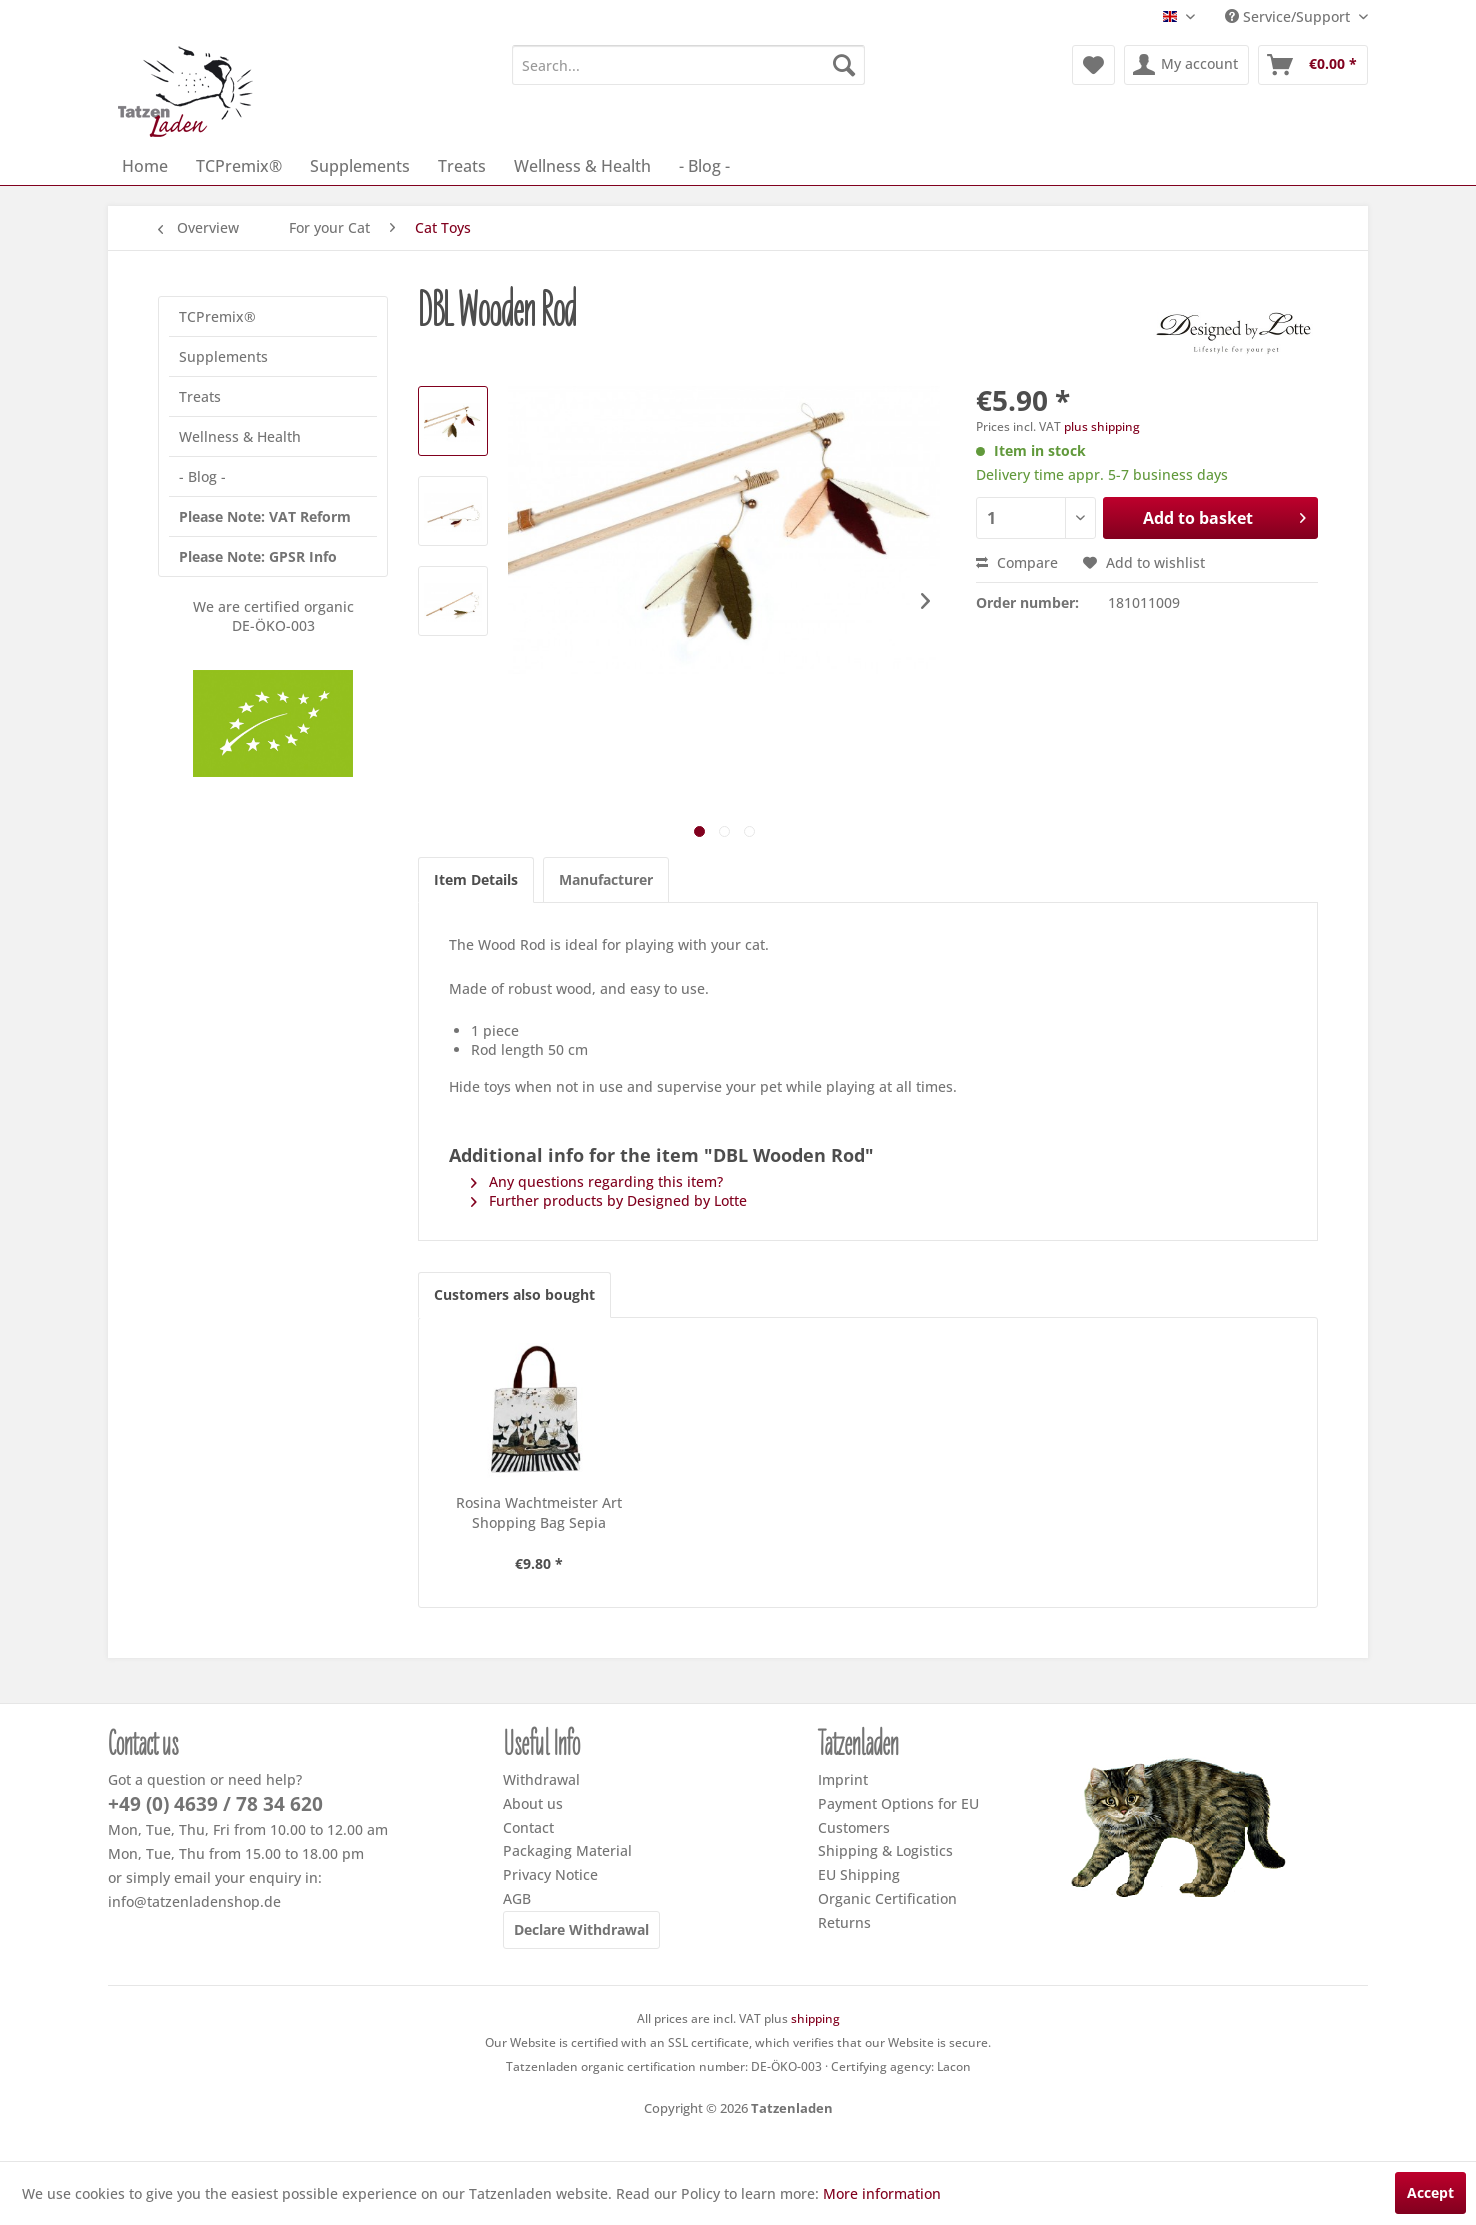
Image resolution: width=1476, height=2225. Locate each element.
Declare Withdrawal (581, 1929)
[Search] (844, 65)
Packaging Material (567, 1850)
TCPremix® (217, 316)
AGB (517, 1898)
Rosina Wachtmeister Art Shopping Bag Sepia (539, 1512)
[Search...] (688, 65)
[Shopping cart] (1313, 65)
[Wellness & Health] (582, 166)
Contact (528, 1827)
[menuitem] (688, 65)
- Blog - (202, 476)
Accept (1430, 2192)
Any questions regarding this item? (597, 1181)
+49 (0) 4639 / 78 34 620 (215, 1804)
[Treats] (462, 166)
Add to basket (1224, 515)
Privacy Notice (550, 1874)
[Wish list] (1093, 65)
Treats (200, 396)
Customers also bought (514, 1294)
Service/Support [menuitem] (1289, 16)
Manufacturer (606, 879)
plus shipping (1102, 426)
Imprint (843, 1779)
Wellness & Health (240, 436)
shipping (815, 2018)
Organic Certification (887, 1898)
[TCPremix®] (239, 166)
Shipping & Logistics (885, 1850)
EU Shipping (859, 1874)
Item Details (476, 879)
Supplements (223, 356)
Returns (844, 1922)
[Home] (145, 166)
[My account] (1186, 65)
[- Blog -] (704, 166)
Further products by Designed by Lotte (609, 1200)
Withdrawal (541, 1779)
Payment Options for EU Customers (898, 1815)
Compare (1017, 562)
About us (533, 1803)
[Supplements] (360, 166)
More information (882, 2193)
